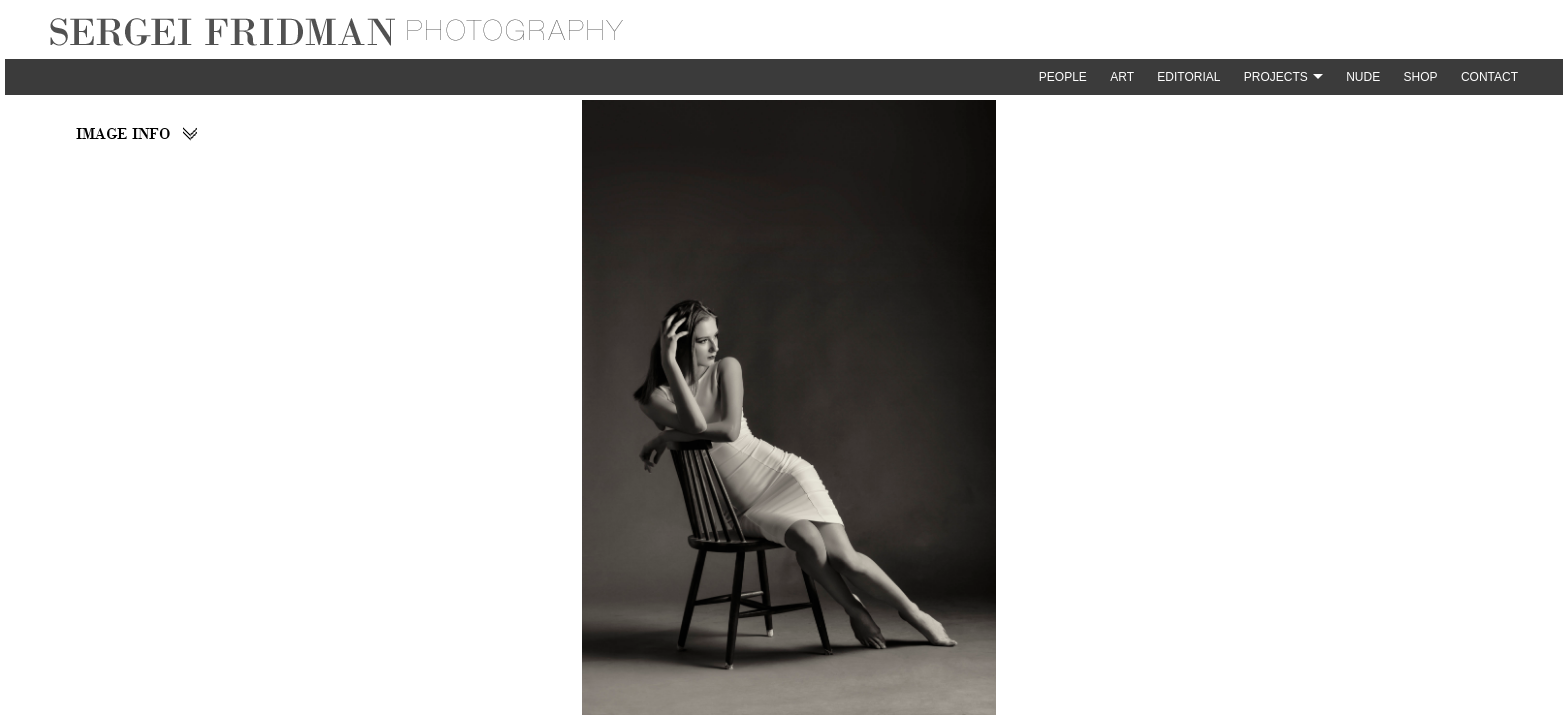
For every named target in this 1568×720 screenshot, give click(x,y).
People (1063, 77)
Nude (1363, 77)
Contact (1489, 77)
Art (1122, 77)
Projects (1276, 77)
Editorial (1188, 77)
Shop (1421, 77)
